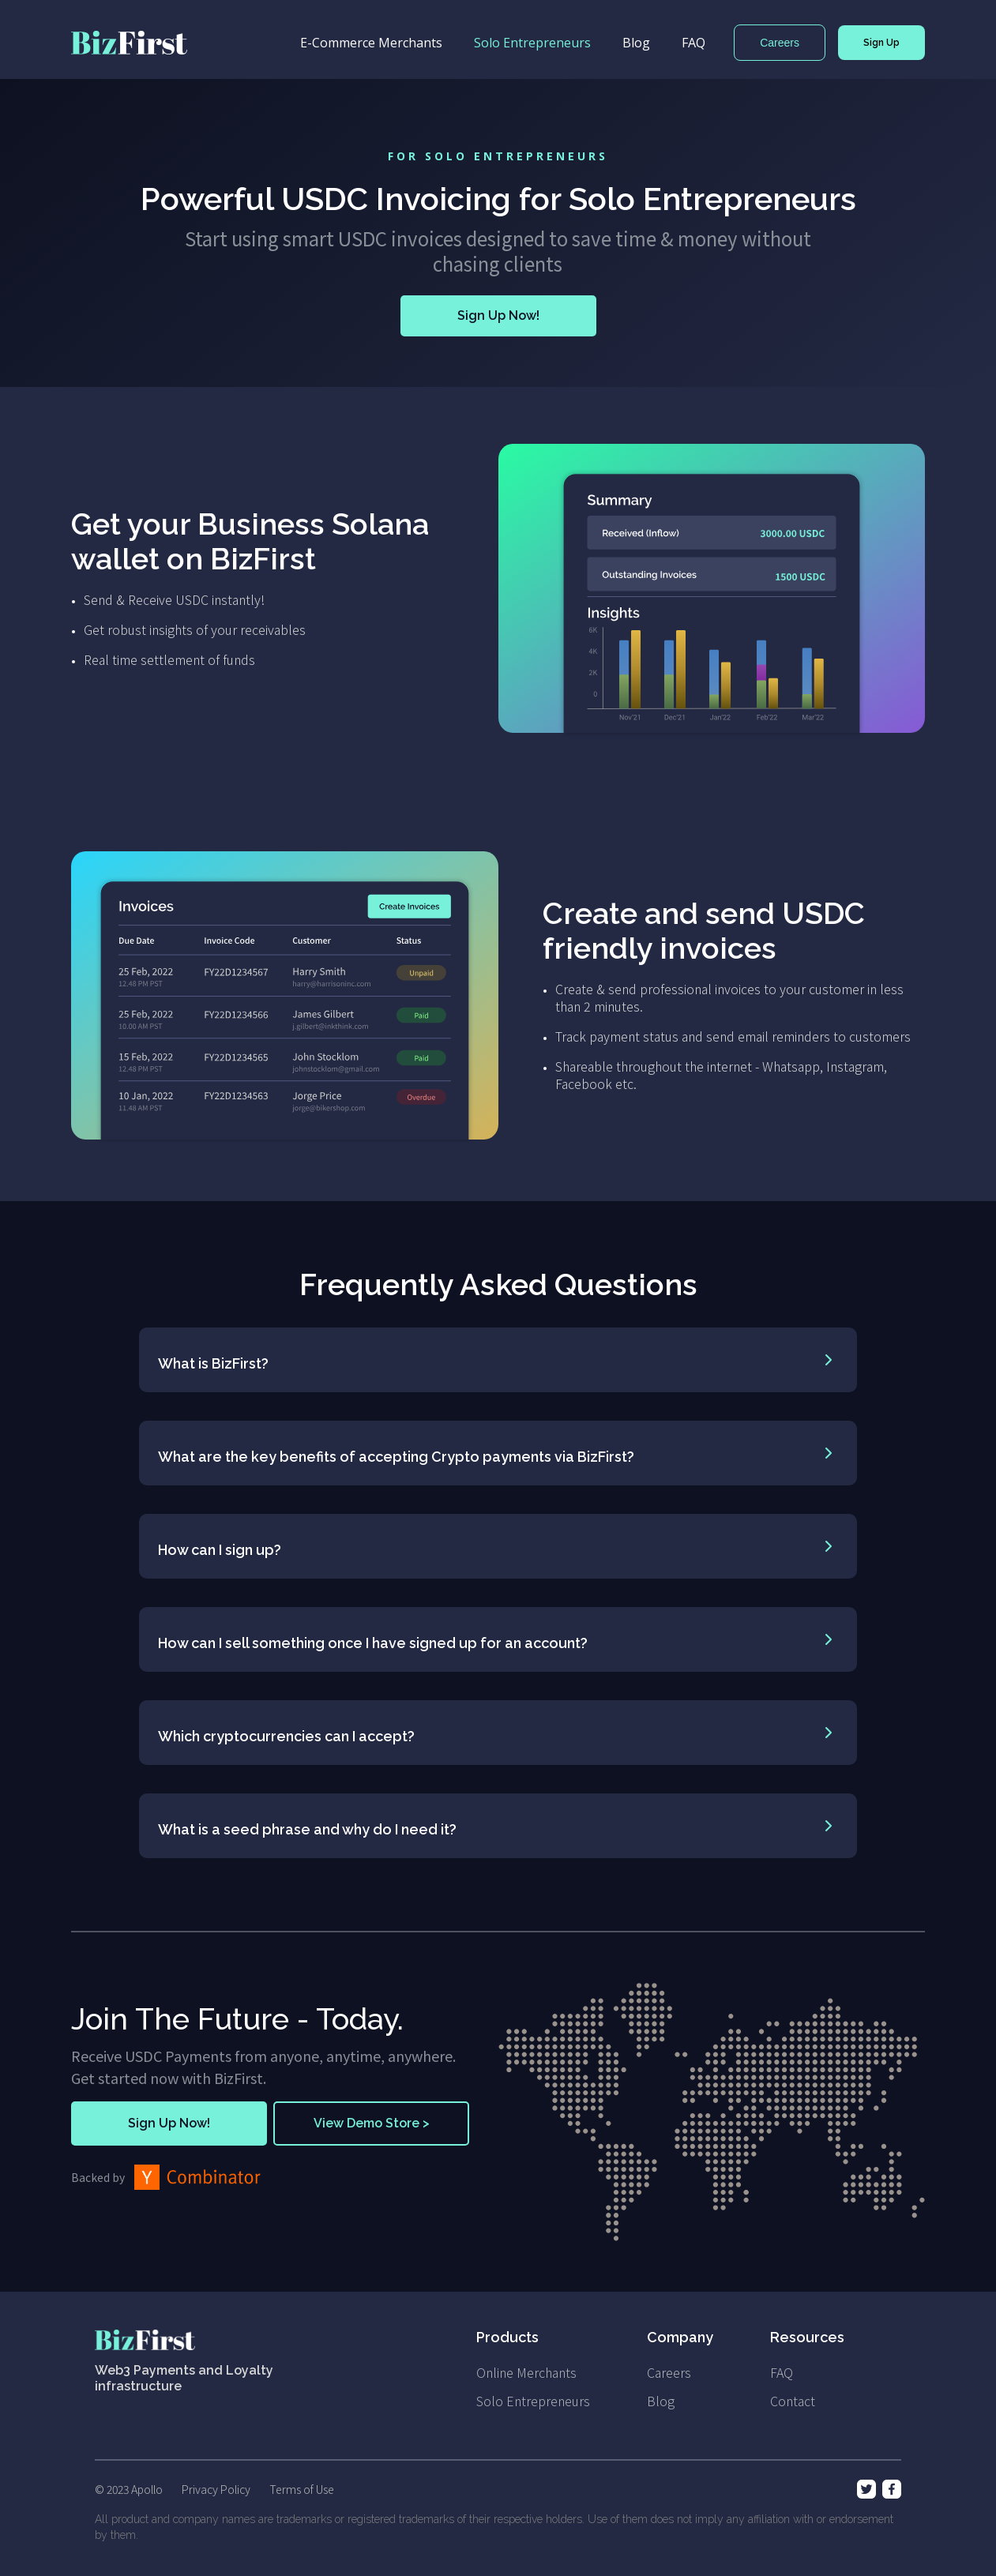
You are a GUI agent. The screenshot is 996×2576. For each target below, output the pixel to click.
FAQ (693, 42)
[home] (129, 42)
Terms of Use (301, 2489)
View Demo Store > (372, 2123)
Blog (636, 42)
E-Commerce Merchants (371, 42)
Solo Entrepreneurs (532, 42)
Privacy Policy (216, 2489)
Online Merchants (526, 2372)
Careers (779, 42)
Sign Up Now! (498, 315)
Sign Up (881, 42)
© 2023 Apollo (129, 2489)
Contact (792, 2401)
